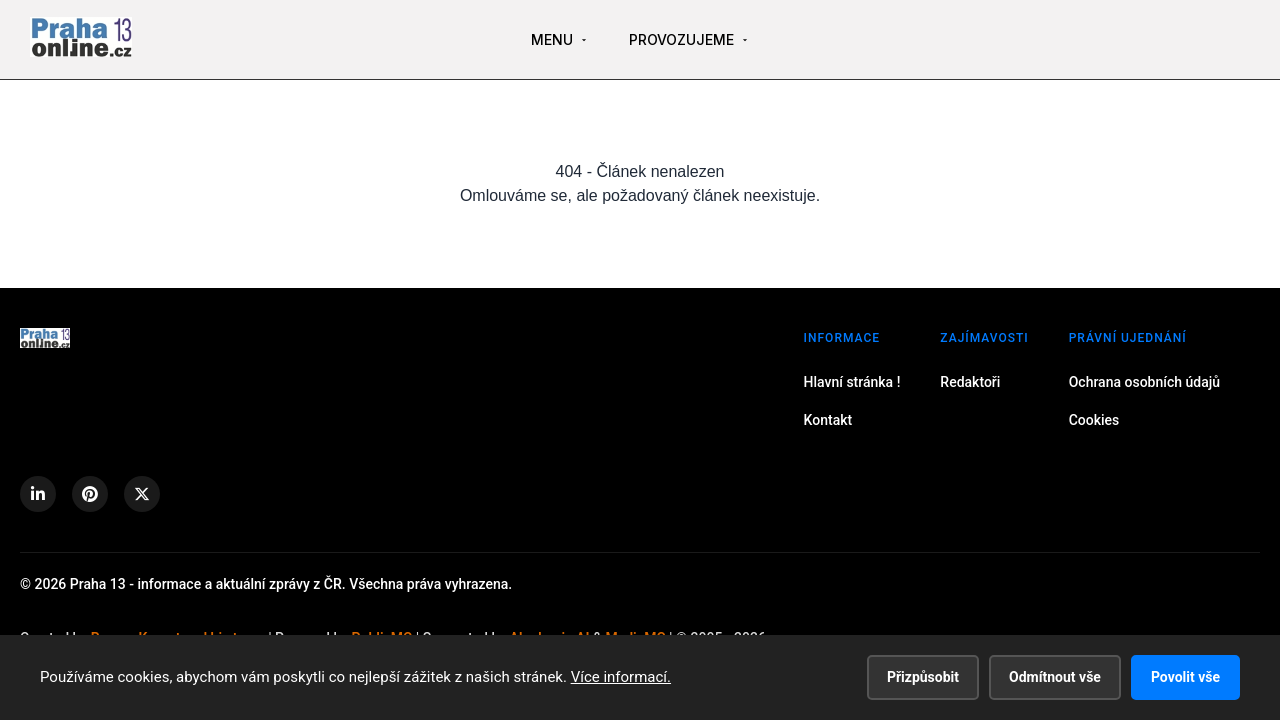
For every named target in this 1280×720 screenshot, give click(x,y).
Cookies (1094, 420)
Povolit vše (1185, 677)
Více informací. (621, 677)
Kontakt (828, 420)
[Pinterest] (90, 494)
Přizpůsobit (923, 677)
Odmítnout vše (1055, 677)
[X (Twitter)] (142, 494)
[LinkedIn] (38, 494)
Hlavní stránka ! (852, 382)
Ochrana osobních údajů (1144, 382)
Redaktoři (970, 382)
